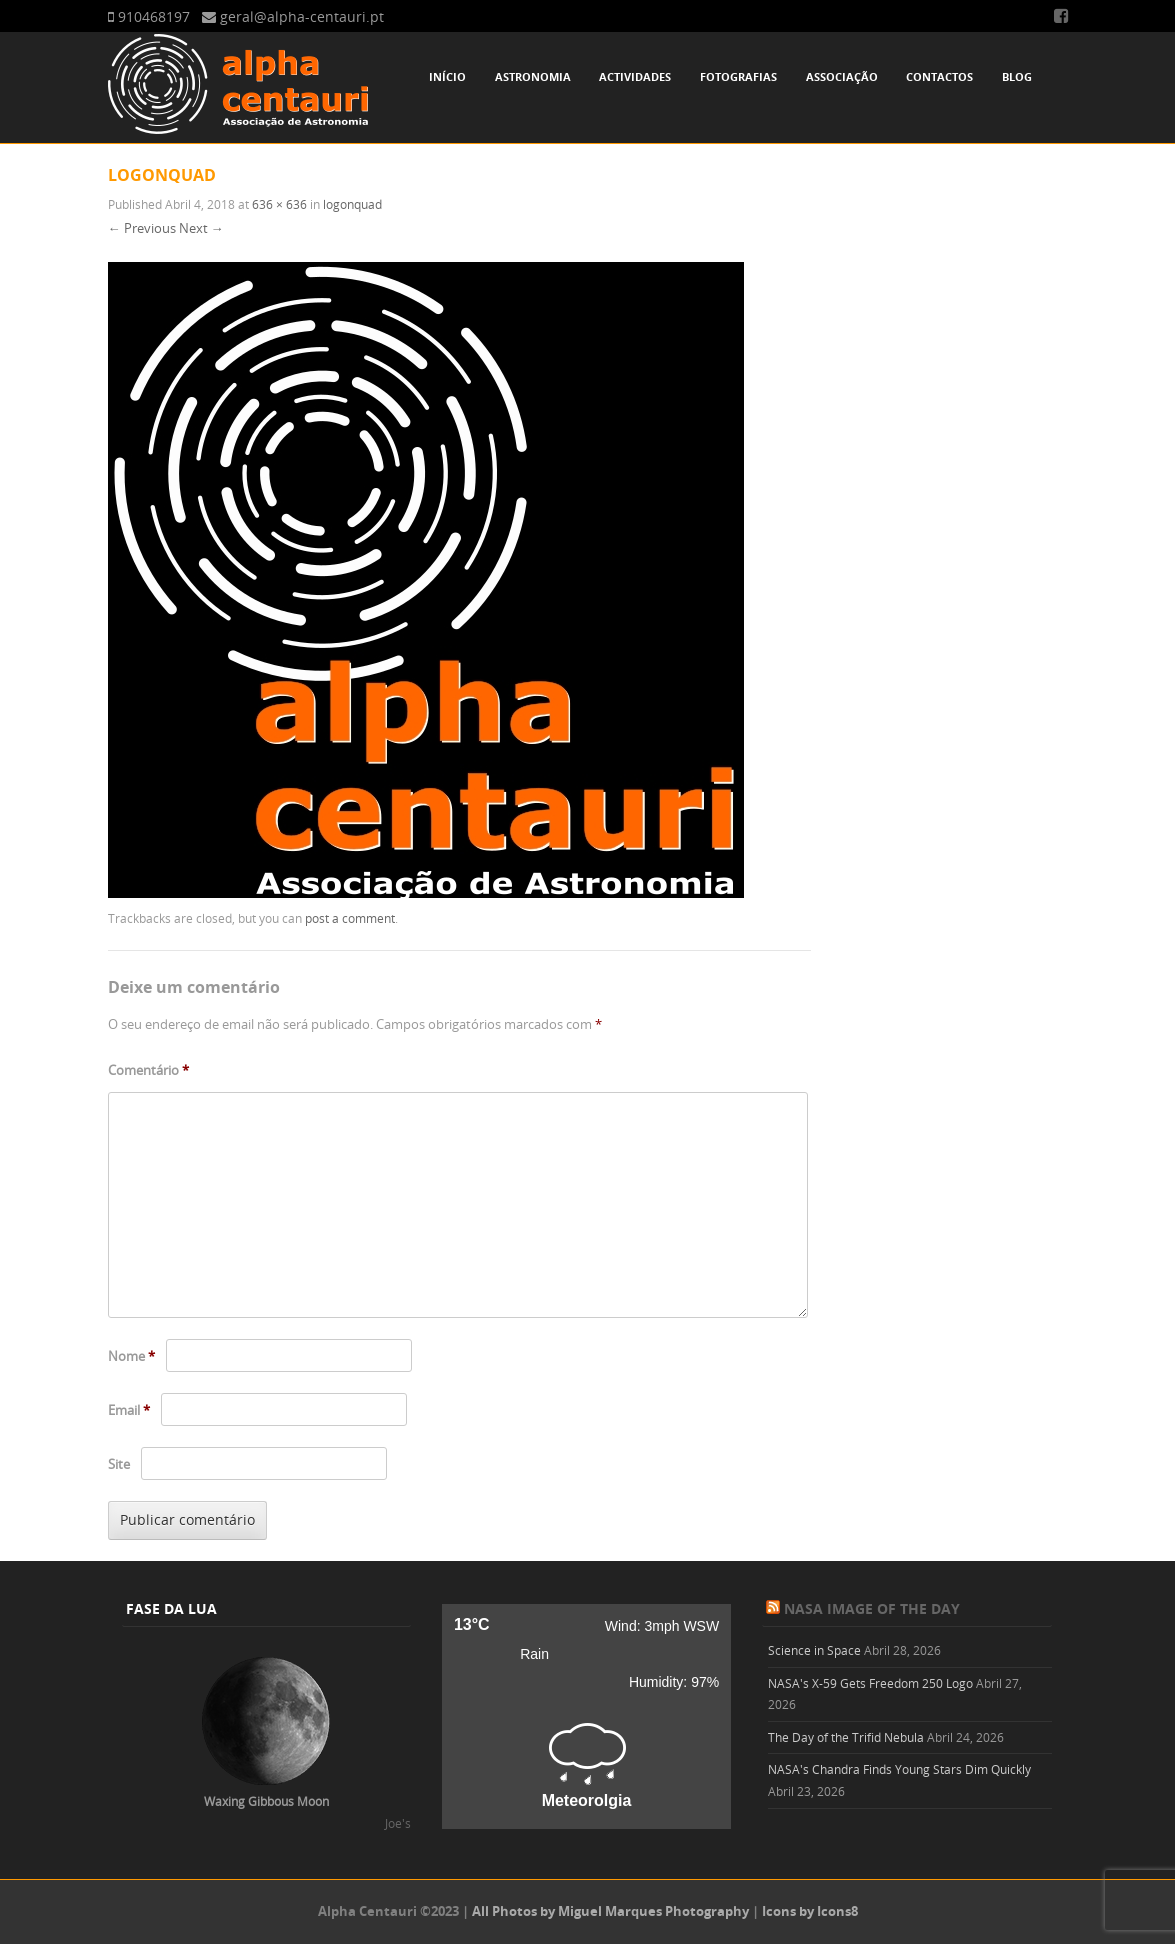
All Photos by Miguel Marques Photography (610, 1911)
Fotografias (738, 76)
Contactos (939, 76)
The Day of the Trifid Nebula (846, 1737)
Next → (201, 228)
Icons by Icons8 (810, 1911)
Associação (842, 76)
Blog (1017, 76)
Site (119, 1464)
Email (129, 1410)
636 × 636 (279, 204)
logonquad (352, 204)
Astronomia (533, 76)
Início (447, 76)
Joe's (398, 1823)
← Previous (142, 228)
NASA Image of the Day (872, 1608)
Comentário (148, 1070)
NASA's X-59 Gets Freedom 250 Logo (870, 1683)
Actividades (635, 76)
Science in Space (814, 1650)
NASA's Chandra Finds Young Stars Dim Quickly (899, 1769)
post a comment (350, 918)
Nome (131, 1356)
